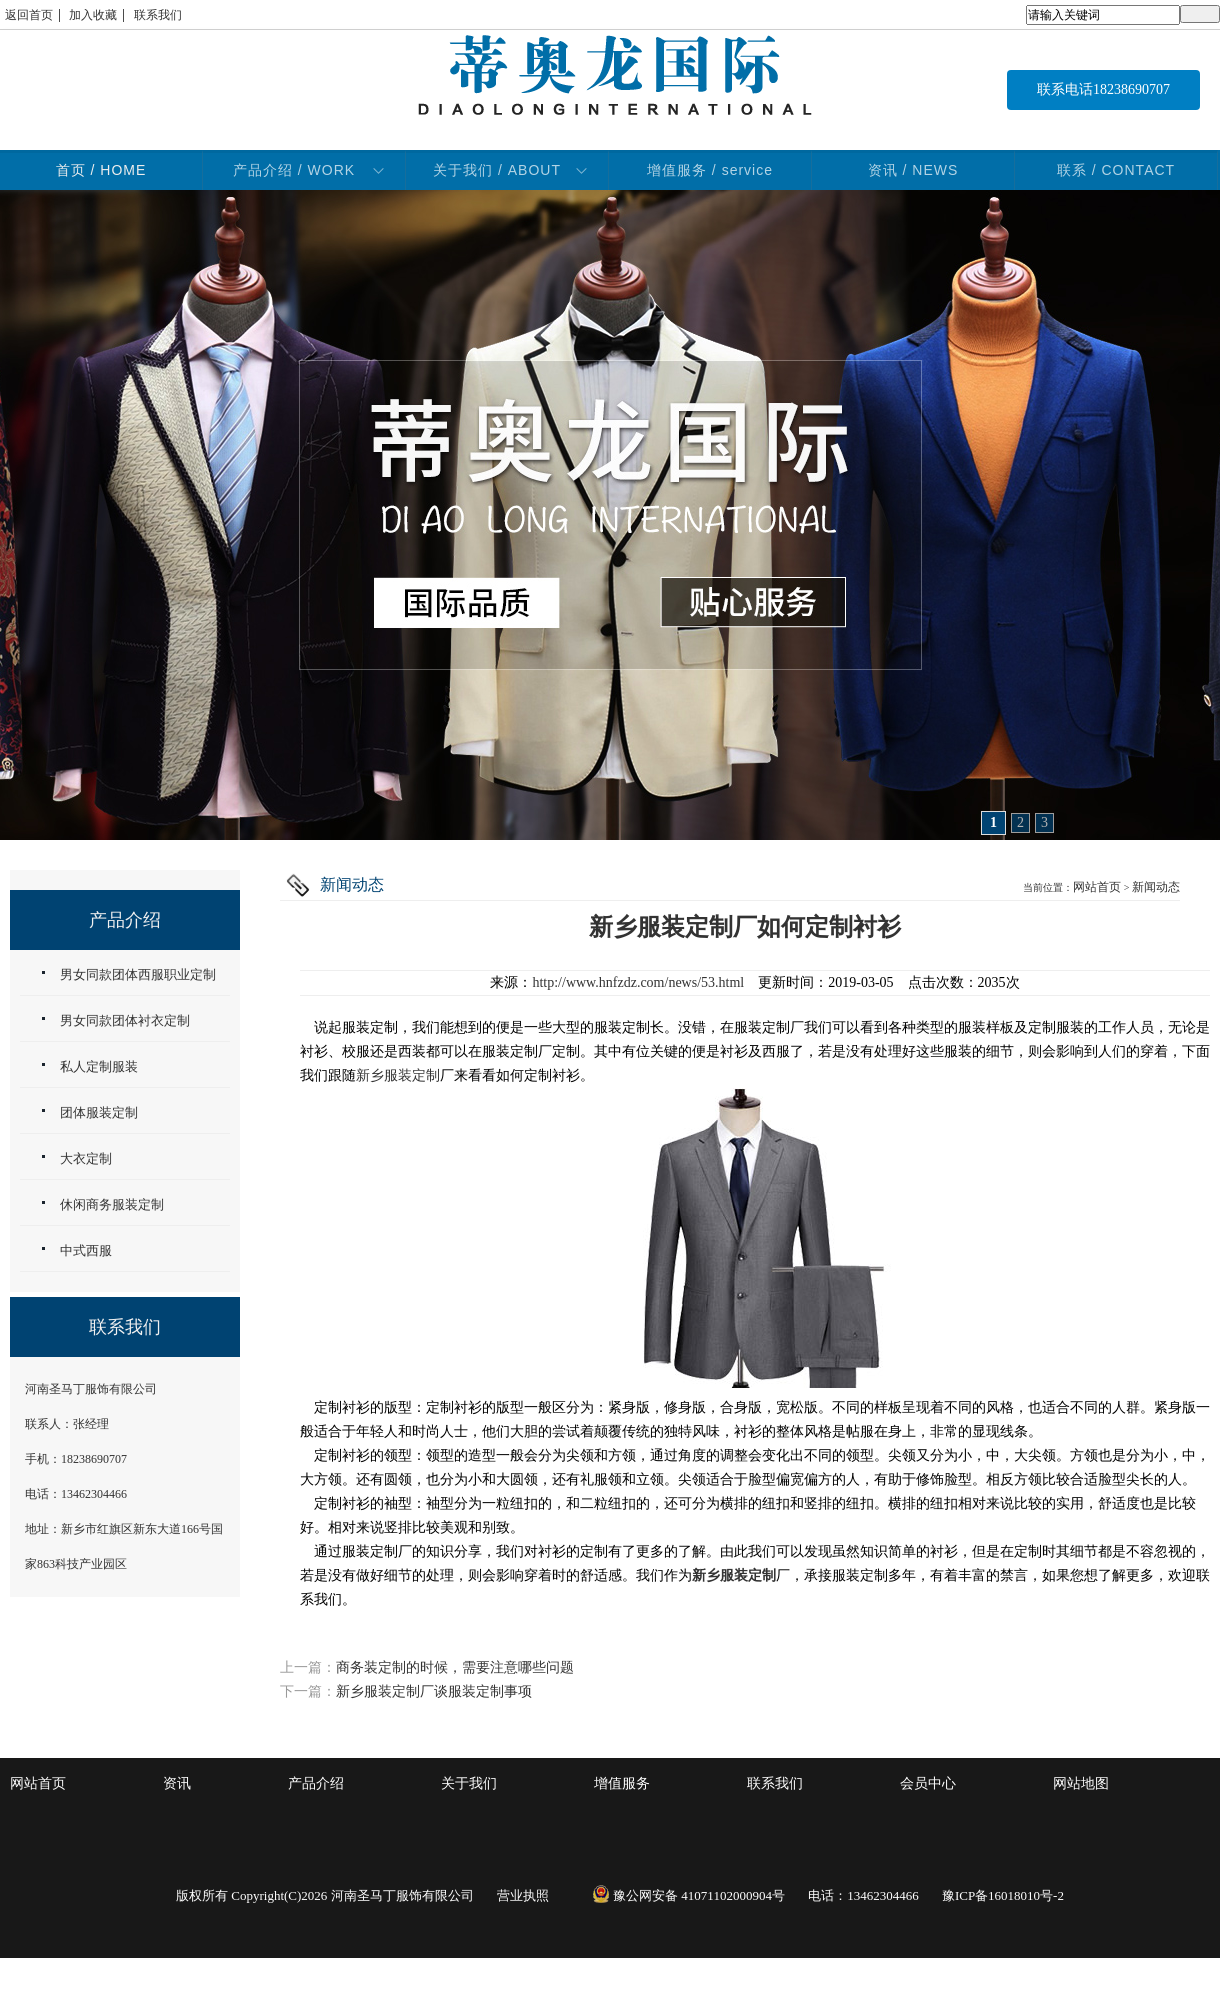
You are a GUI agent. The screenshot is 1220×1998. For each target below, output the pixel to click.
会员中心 (928, 1783)
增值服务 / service (710, 170)
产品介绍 (316, 1783)
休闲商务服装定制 (112, 1204)
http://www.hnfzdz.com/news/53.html (638, 982)
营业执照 (523, 1895)
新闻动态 (1156, 887)
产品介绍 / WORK (294, 170)
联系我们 (158, 15)
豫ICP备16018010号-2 (1003, 1895)
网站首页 (1097, 887)
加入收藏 (93, 15)
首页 (101, 170)
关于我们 (469, 1783)
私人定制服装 (99, 1066)
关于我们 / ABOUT (497, 170)
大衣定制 (86, 1158)
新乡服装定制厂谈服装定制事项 (434, 1691)
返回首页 (29, 15)
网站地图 (1081, 1783)
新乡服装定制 (398, 1075)
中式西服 (86, 1250)
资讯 (177, 1783)
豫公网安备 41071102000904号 (688, 1895)
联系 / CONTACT (1116, 170)
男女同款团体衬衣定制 (125, 1020)
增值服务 (622, 1783)
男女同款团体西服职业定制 (138, 974)
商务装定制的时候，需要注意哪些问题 (455, 1667)
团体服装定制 (99, 1112)
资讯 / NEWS (913, 170)
